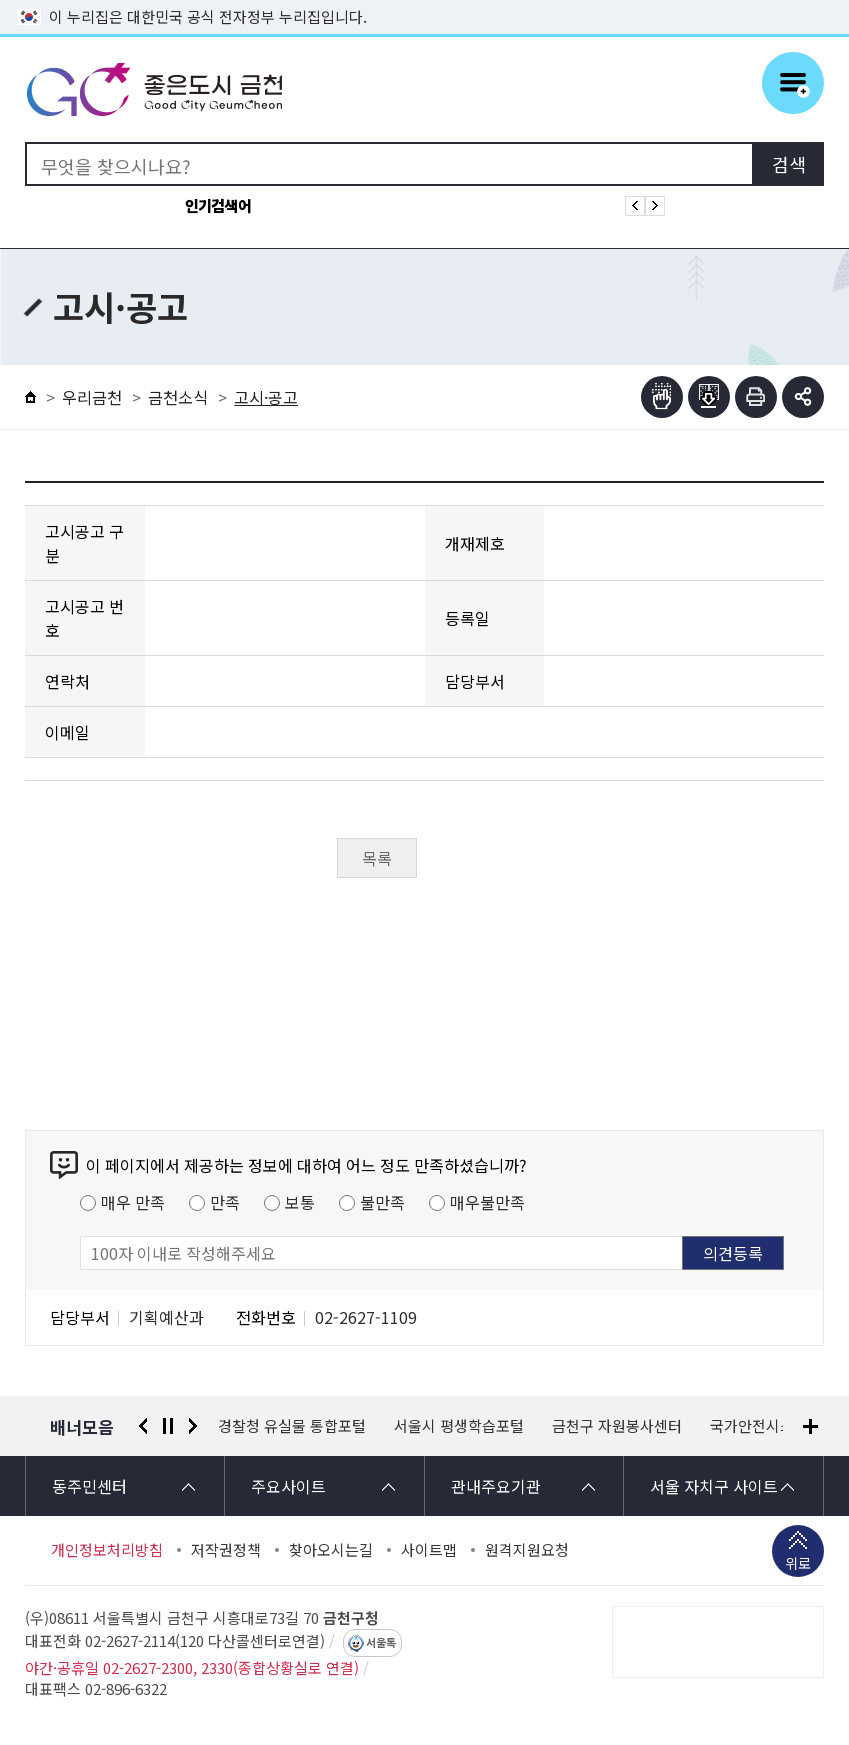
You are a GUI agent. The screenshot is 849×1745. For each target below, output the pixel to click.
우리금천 (92, 397)
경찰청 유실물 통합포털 (292, 1426)
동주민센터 (89, 1486)
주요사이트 (288, 1486)
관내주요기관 (496, 1486)
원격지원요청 (527, 1550)
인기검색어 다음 (655, 206)
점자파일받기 (709, 397)
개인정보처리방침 (107, 1550)
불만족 (382, 1202)
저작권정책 (226, 1550)
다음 (193, 1426)
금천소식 (178, 397)
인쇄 (756, 397)
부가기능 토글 (803, 397)
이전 (143, 1426)
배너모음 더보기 (810, 1426)
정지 (168, 1426)
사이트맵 (429, 1550)
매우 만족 (133, 1202)
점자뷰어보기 (662, 397)
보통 (300, 1202)
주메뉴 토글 (793, 83)
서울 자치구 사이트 (714, 1486)
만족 (225, 1202)
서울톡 (381, 1643)
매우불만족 (487, 1202)
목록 (377, 858)
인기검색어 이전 (635, 206)
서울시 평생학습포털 (459, 1426)
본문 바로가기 (425, 0)
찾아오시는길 (331, 1550)
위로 (798, 1565)
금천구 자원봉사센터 (617, 1426)
